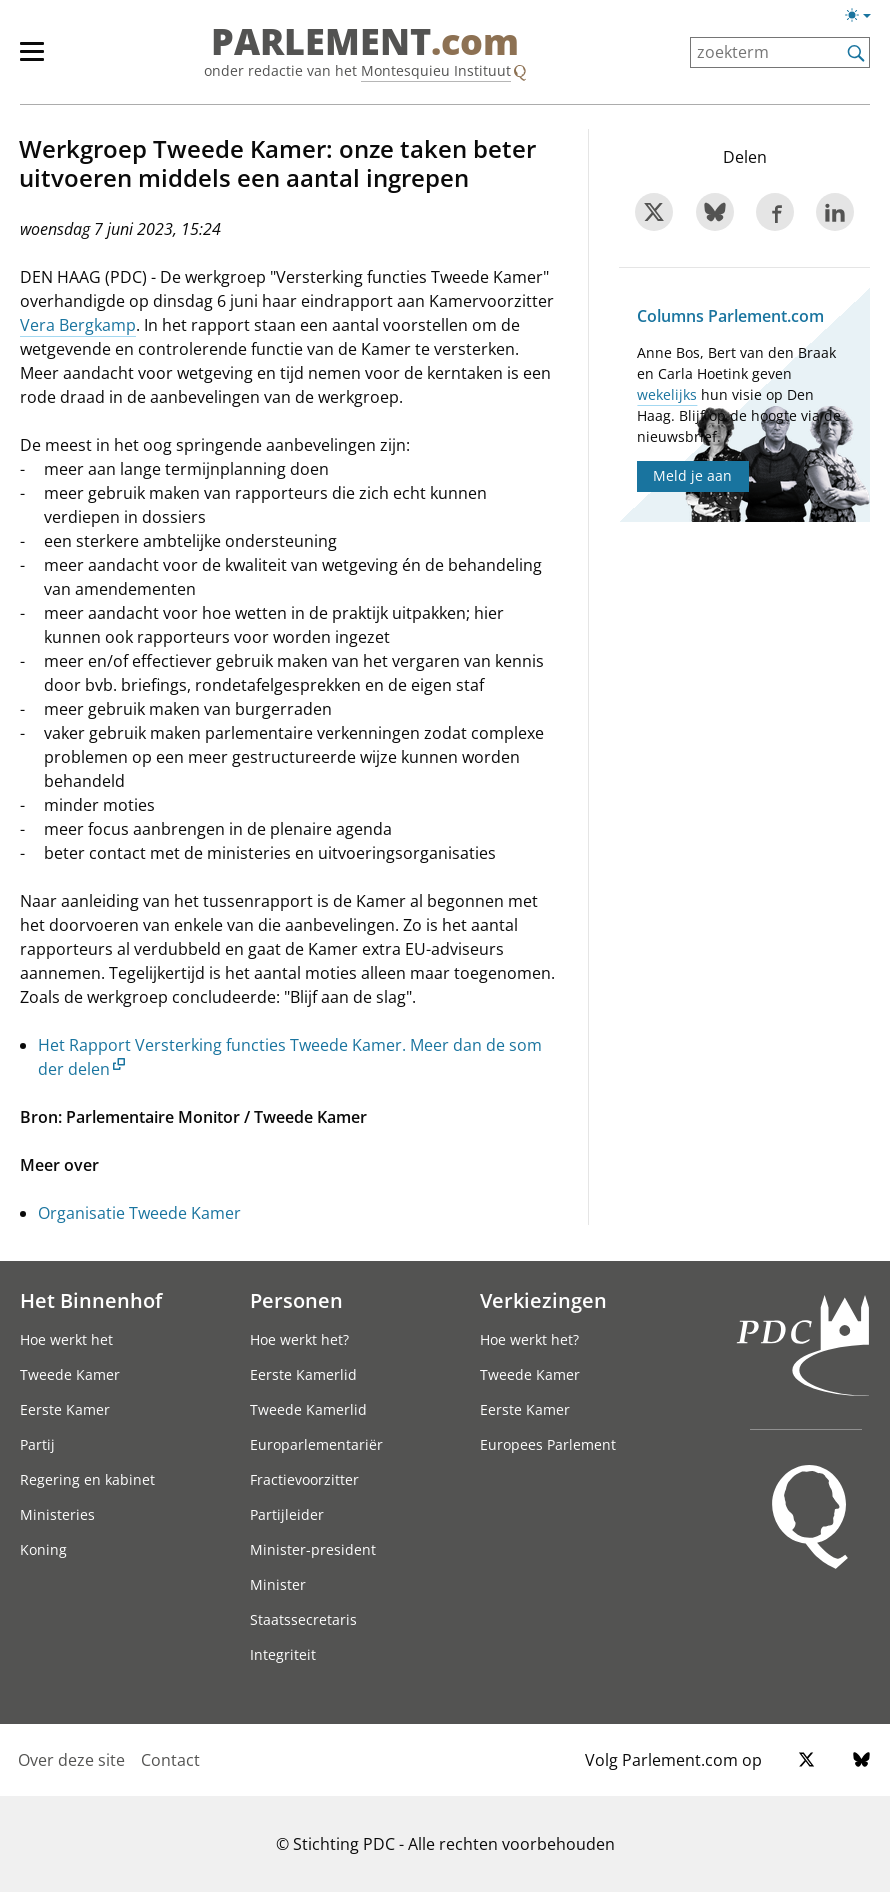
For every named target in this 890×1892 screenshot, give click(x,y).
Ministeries (57, 1514)
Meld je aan (692, 475)
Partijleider (287, 1514)
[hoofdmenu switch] (32, 60)
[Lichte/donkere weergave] (864, 19)
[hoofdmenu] (42, 60)
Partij (37, 1444)
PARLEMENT (365, 42)
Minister (278, 1584)
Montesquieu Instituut (436, 70)
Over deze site (71, 1760)
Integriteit (283, 1654)
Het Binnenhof (91, 1300)
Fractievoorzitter (304, 1479)
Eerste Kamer (65, 1409)
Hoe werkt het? (299, 1339)
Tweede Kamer (70, 1374)
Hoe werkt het (66, 1339)
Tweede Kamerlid (308, 1409)
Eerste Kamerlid (303, 1374)
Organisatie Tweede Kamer (139, 1213)
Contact (170, 1760)
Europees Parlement (548, 1444)
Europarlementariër (316, 1444)
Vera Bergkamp (78, 325)
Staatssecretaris (303, 1619)
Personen (296, 1300)
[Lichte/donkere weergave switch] (864, 16)
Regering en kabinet (87, 1479)
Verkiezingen (543, 1300)
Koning (43, 1549)
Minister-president (313, 1549)
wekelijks (667, 394)
